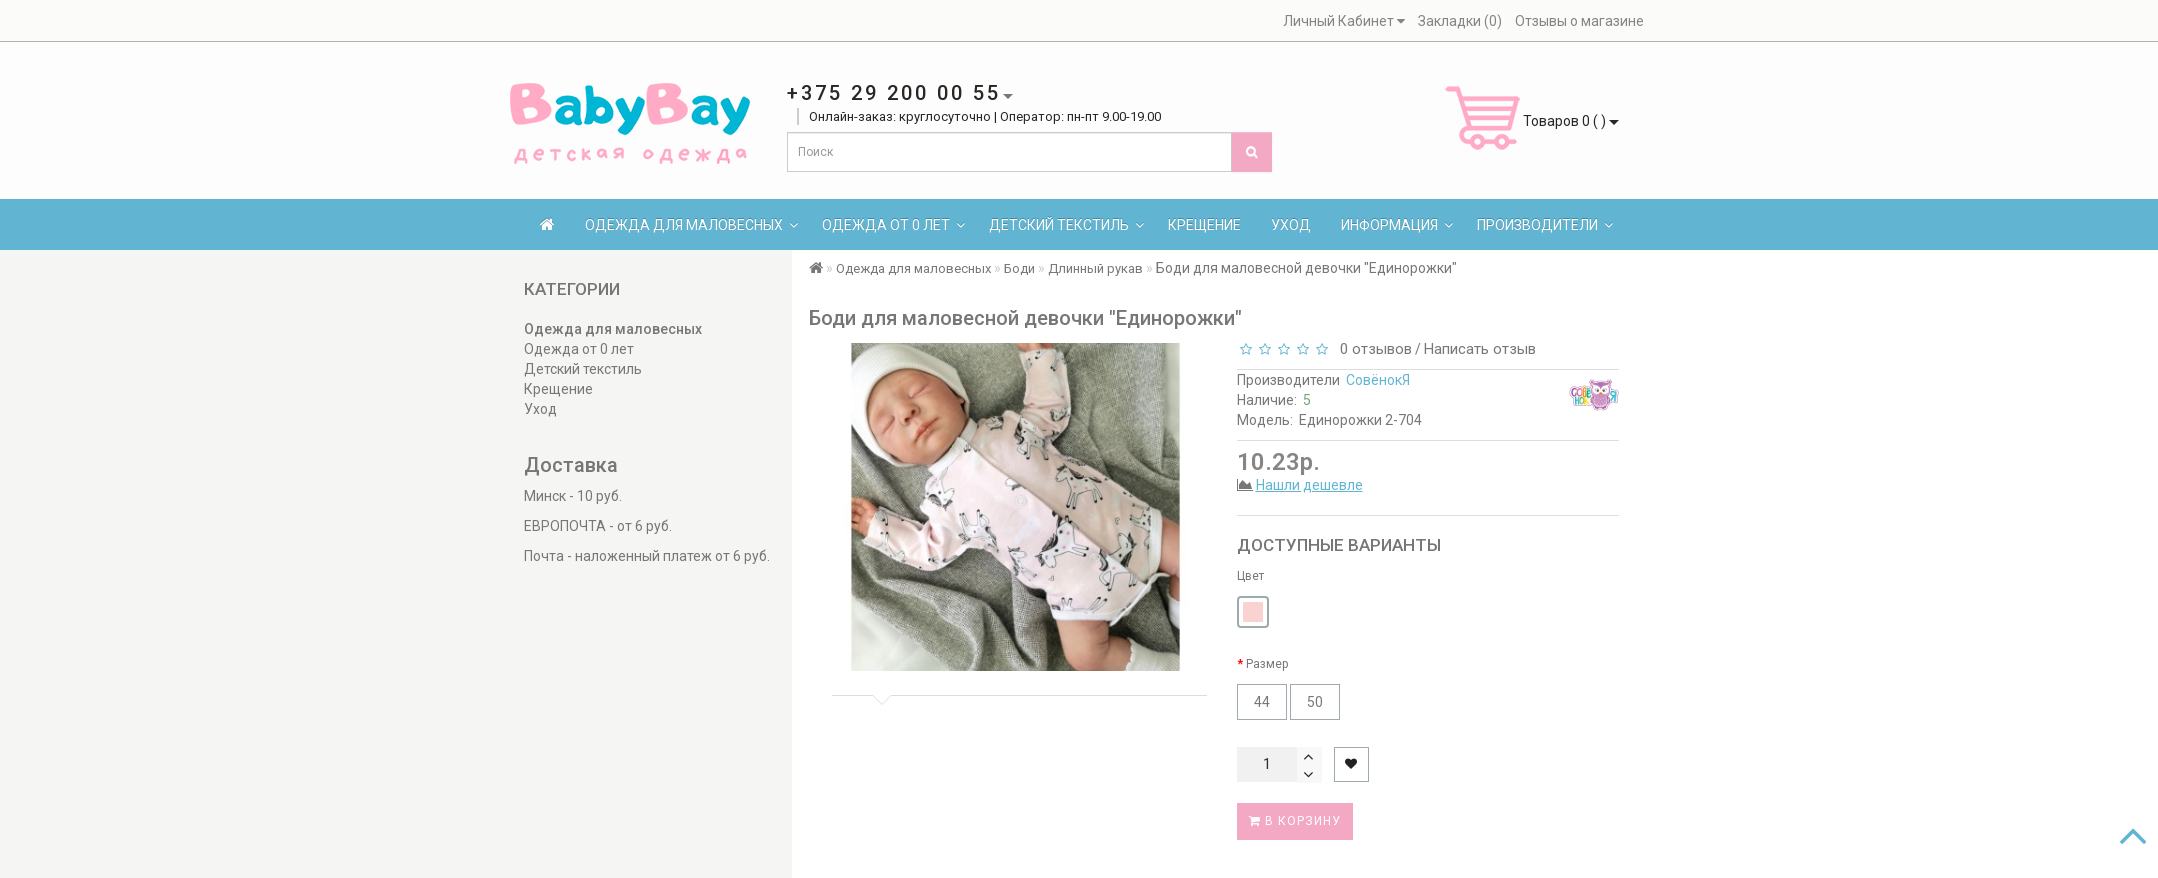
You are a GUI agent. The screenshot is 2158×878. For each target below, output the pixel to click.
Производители (1545, 225)
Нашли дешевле (1309, 485)
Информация (1397, 225)
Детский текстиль (1066, 225)
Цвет (1250, 576)
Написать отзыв (1480, 349)
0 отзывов (1372, 349)
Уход (1291, 225)
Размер (1267, 664)
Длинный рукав (1095, 268)
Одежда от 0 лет (893, 225)
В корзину (1295, 821)
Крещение (1204, 225)
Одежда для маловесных (691, 225)
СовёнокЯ (1378, 380)
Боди (1019, 268)
